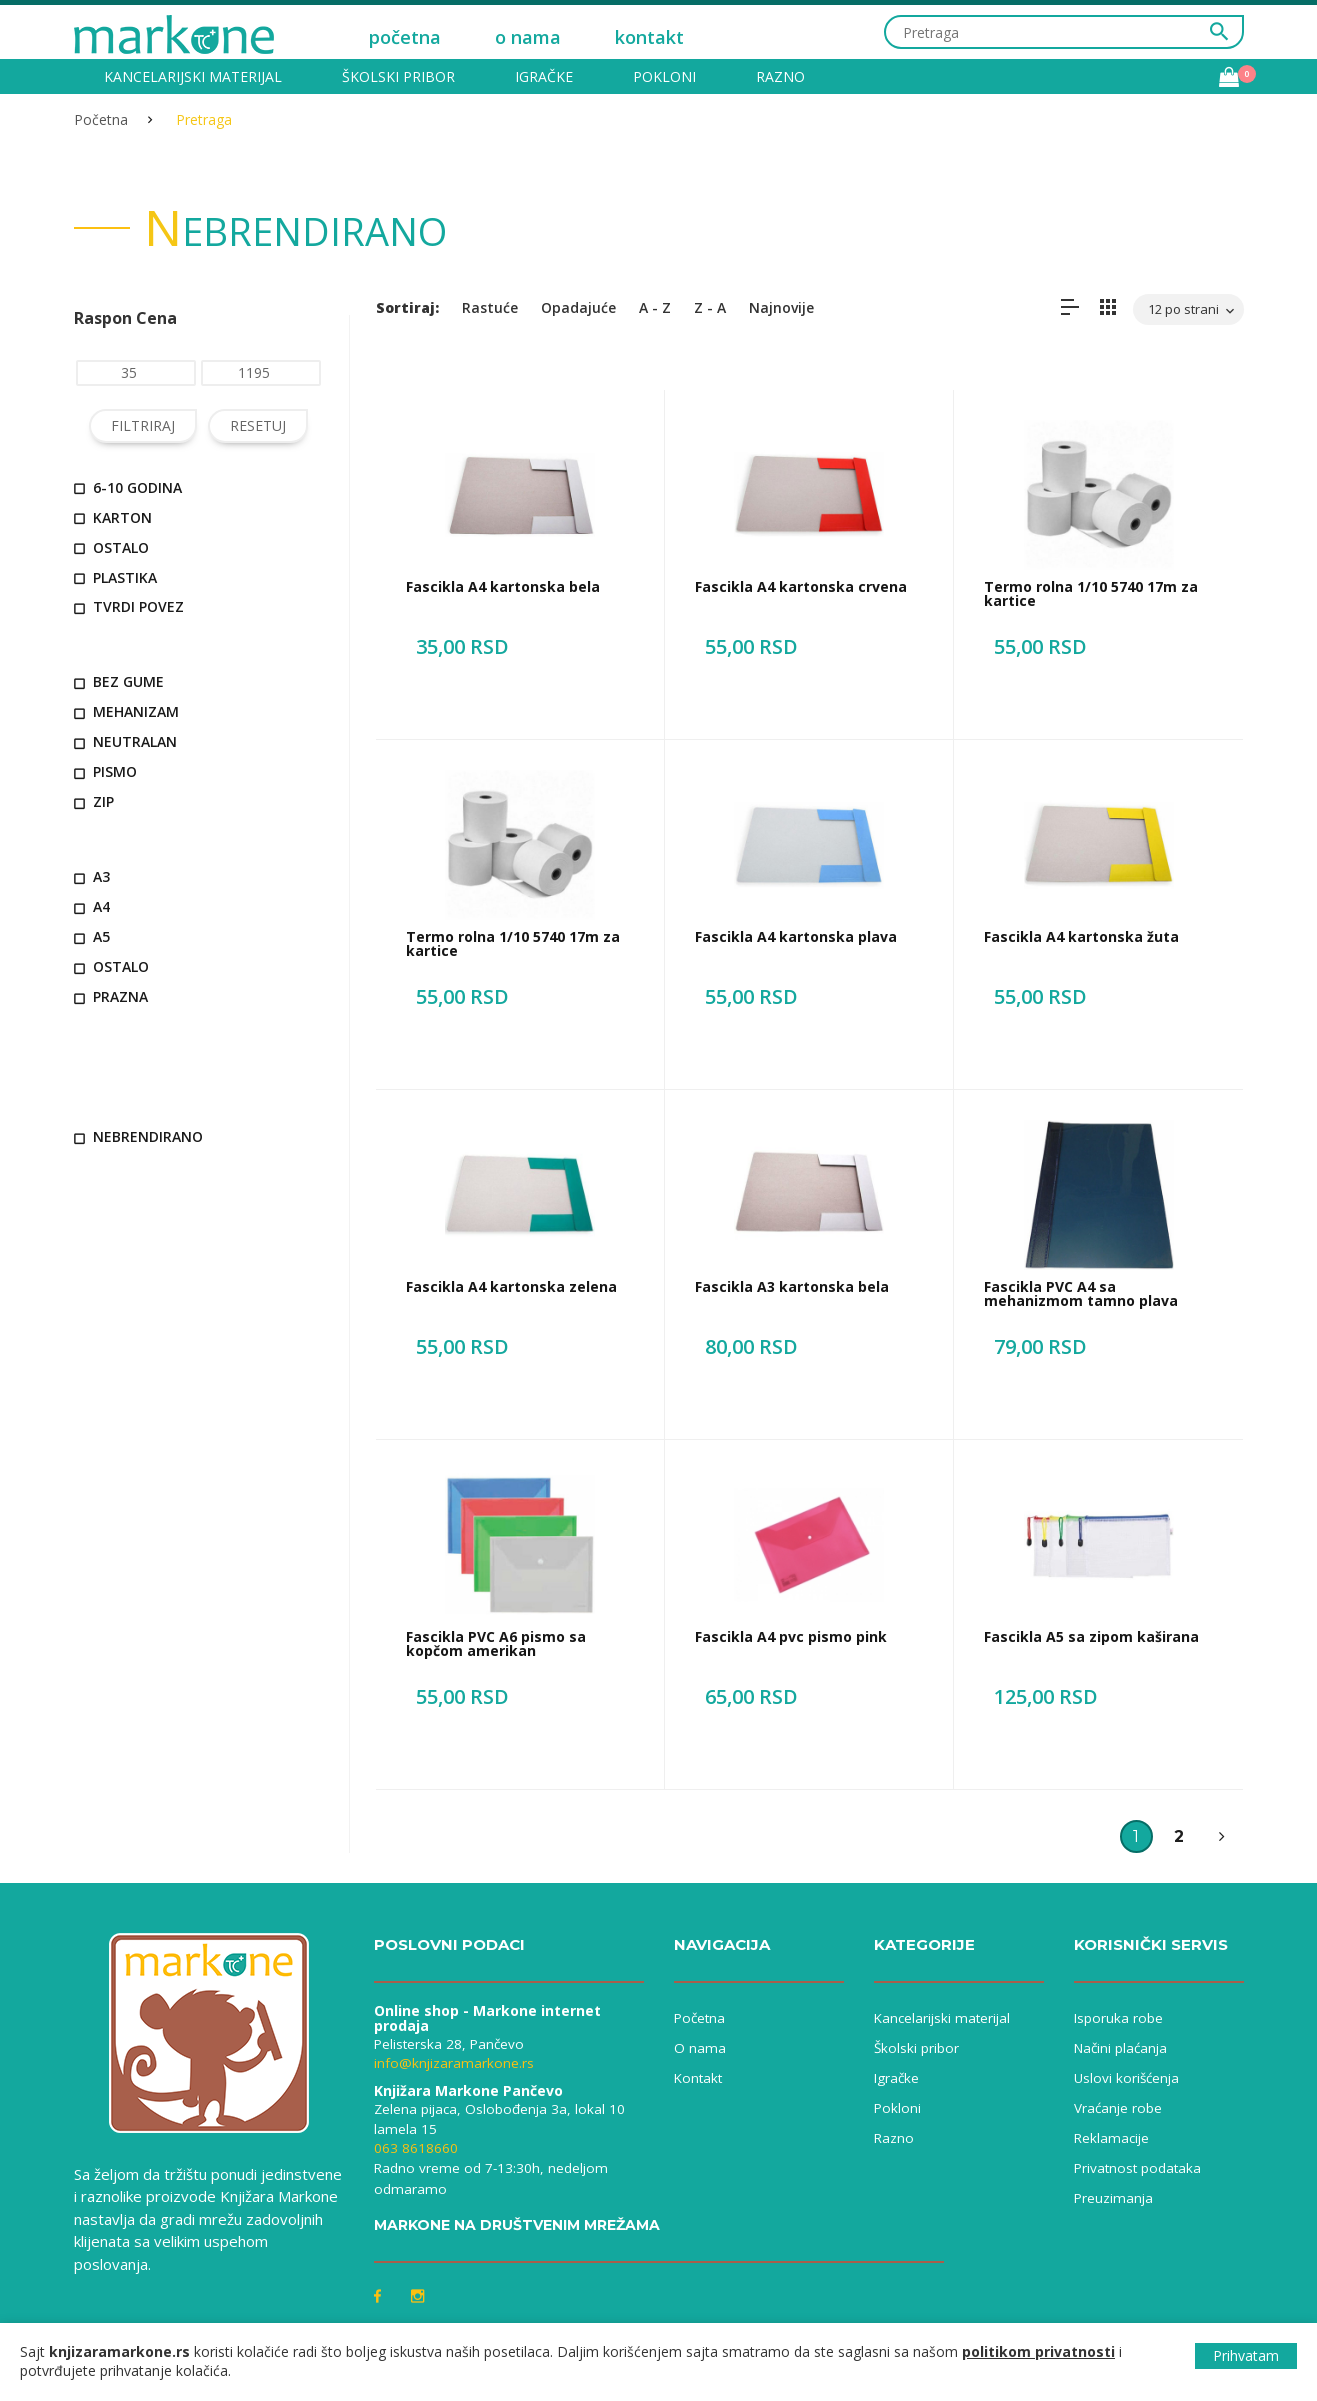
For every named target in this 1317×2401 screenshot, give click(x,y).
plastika (115, 577)
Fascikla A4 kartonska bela (503, 586)
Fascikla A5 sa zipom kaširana (1091, 1636)
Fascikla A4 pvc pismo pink (791, 1636)
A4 (92, 906)
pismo (105, 771)
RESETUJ (258, 425)
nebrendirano (138, 1136)
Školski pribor (398, 76)
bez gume (119, 681)
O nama (700, 2048)
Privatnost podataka (1137, 2168)
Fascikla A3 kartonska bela (792, 1286)
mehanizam (126, 711)
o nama (528, 37)
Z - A (710, 307)
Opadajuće (578, 307)
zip (94, 801)
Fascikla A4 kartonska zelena (511, 1286)
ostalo (111, 547)
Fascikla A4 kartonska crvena (801, 586)
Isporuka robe (1118, 2018)
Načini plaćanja (1120, 2048)
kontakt (649, 37)
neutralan (125, 741)
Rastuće (490, 307)
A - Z (655, 307)
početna (405, 37)
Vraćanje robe (1118, 2108)
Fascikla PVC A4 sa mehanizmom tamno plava (1081, 1293)
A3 (92, 876)
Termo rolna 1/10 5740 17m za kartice (1091, 593)
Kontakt (698, 2078)
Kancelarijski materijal (193, 76)
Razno (780, 76)
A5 (92, 936)
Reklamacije (1111, 2138)
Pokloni (664, 76)
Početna (101, 119)
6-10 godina (128, 487)
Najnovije (781, 307)
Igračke (544, 76)
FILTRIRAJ (143, 425)
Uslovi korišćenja (1126, 2078)
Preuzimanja (1113, 2198)
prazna (111, 996)
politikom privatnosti (1038, 2351)
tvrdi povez (129, 606)
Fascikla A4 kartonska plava (796, 936)
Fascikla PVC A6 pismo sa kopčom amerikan (496, 1643)
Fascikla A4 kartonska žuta (1081, 936)
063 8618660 (416, 2148)
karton (113, 517)
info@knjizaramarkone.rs (454, 2063)
